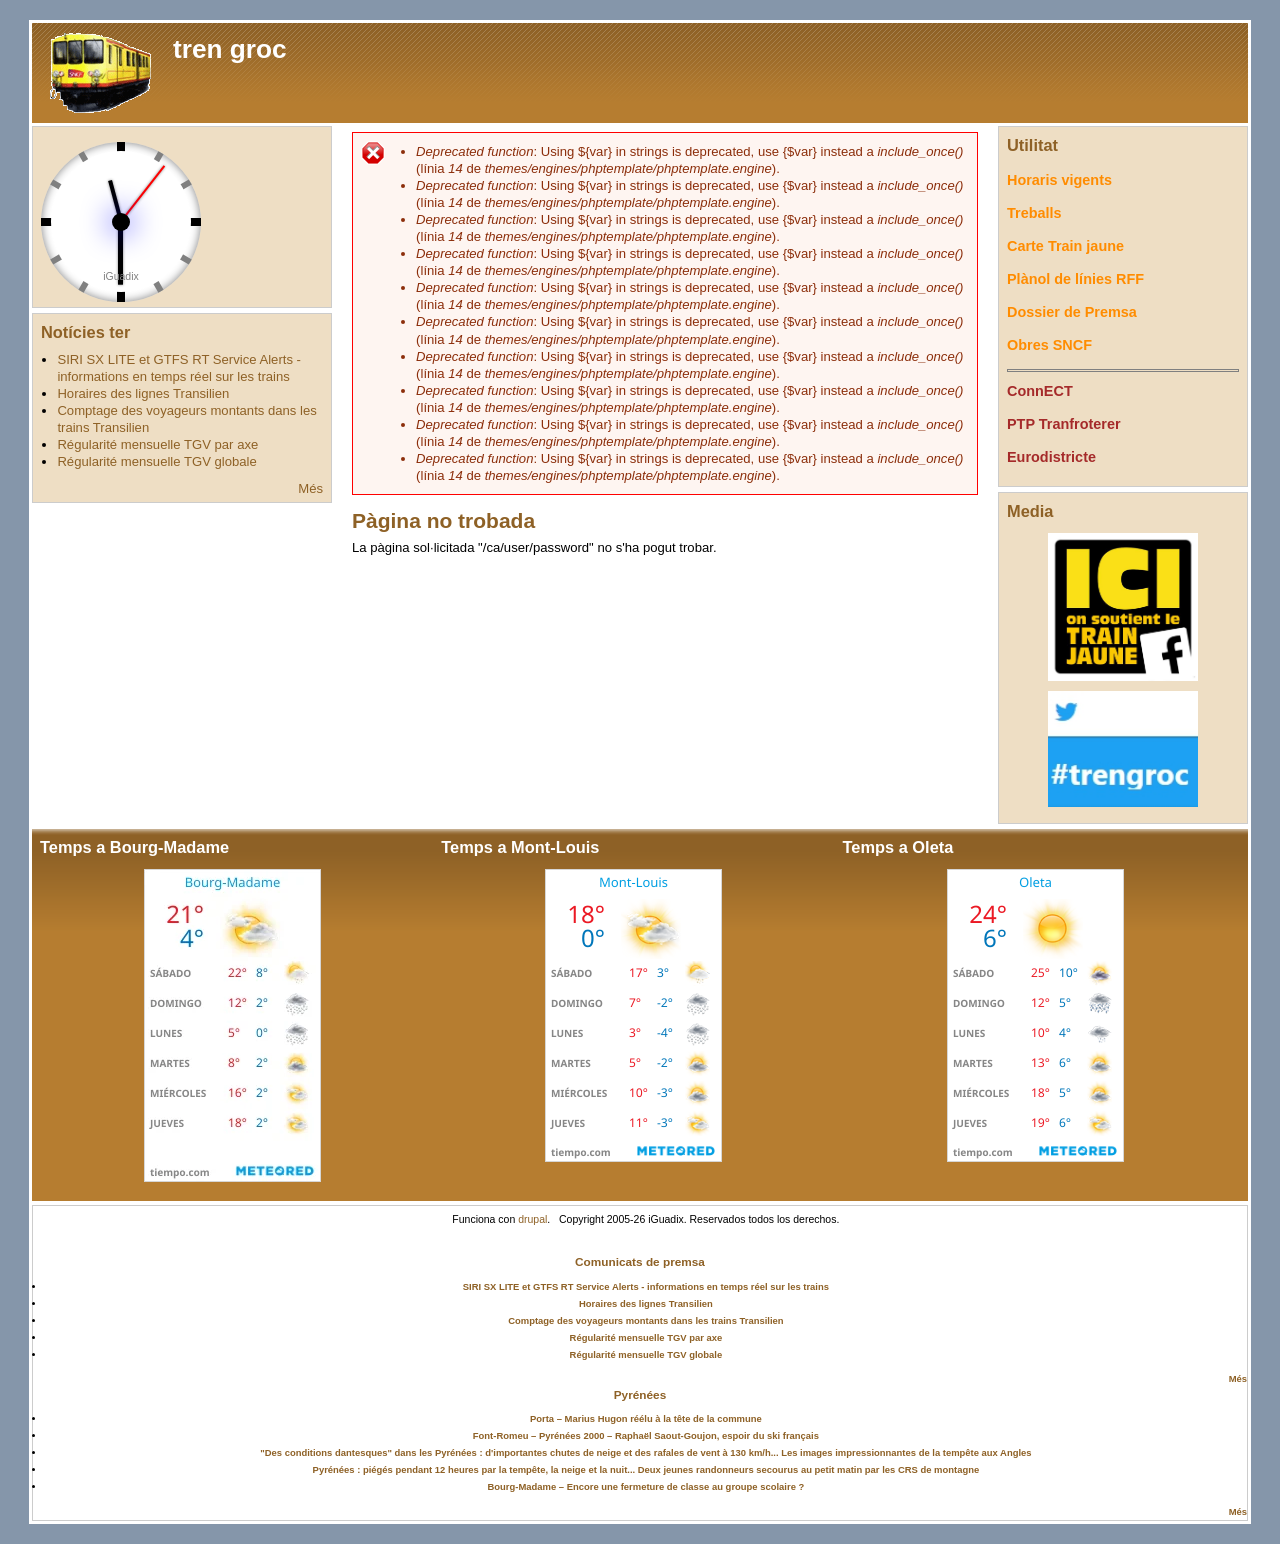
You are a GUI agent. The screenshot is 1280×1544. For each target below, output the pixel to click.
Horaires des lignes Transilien (143, 393)
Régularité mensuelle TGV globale (156, 461)
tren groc (230, 49)
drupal (532, 1219)
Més (310, 488)
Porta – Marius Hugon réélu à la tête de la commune (646, 1418)
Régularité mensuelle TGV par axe (157, 444)
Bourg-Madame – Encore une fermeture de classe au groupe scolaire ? (646, 1486)
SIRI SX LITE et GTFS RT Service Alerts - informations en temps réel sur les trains (646, 1286)
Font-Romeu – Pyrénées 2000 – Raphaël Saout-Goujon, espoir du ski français (646, 1435)
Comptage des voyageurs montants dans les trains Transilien (645, 1320)
